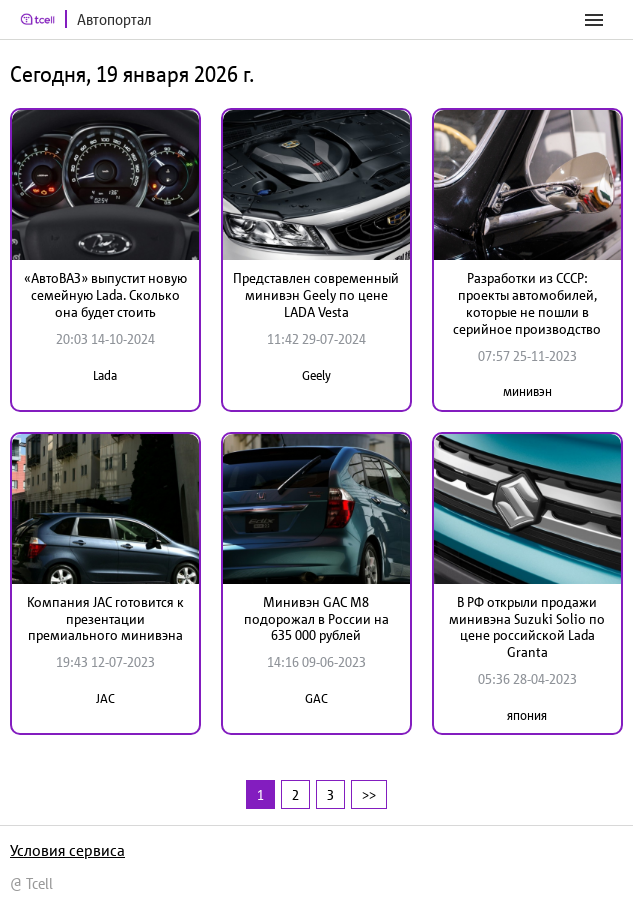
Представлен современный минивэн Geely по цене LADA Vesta (316, 295)
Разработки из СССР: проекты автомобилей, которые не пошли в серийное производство (527, 303)
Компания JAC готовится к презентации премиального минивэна (105, 619)
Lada (105, 375)
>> (369, 794)
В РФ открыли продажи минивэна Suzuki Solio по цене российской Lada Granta (527, 627)
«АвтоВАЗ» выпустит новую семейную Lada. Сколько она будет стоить (105, 295)
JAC (105, 698)
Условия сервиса (67, 850)
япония (527, 715)
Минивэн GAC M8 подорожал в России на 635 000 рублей (316, 619)
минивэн (527, 391)
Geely (316, 375)
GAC (316, 698)
